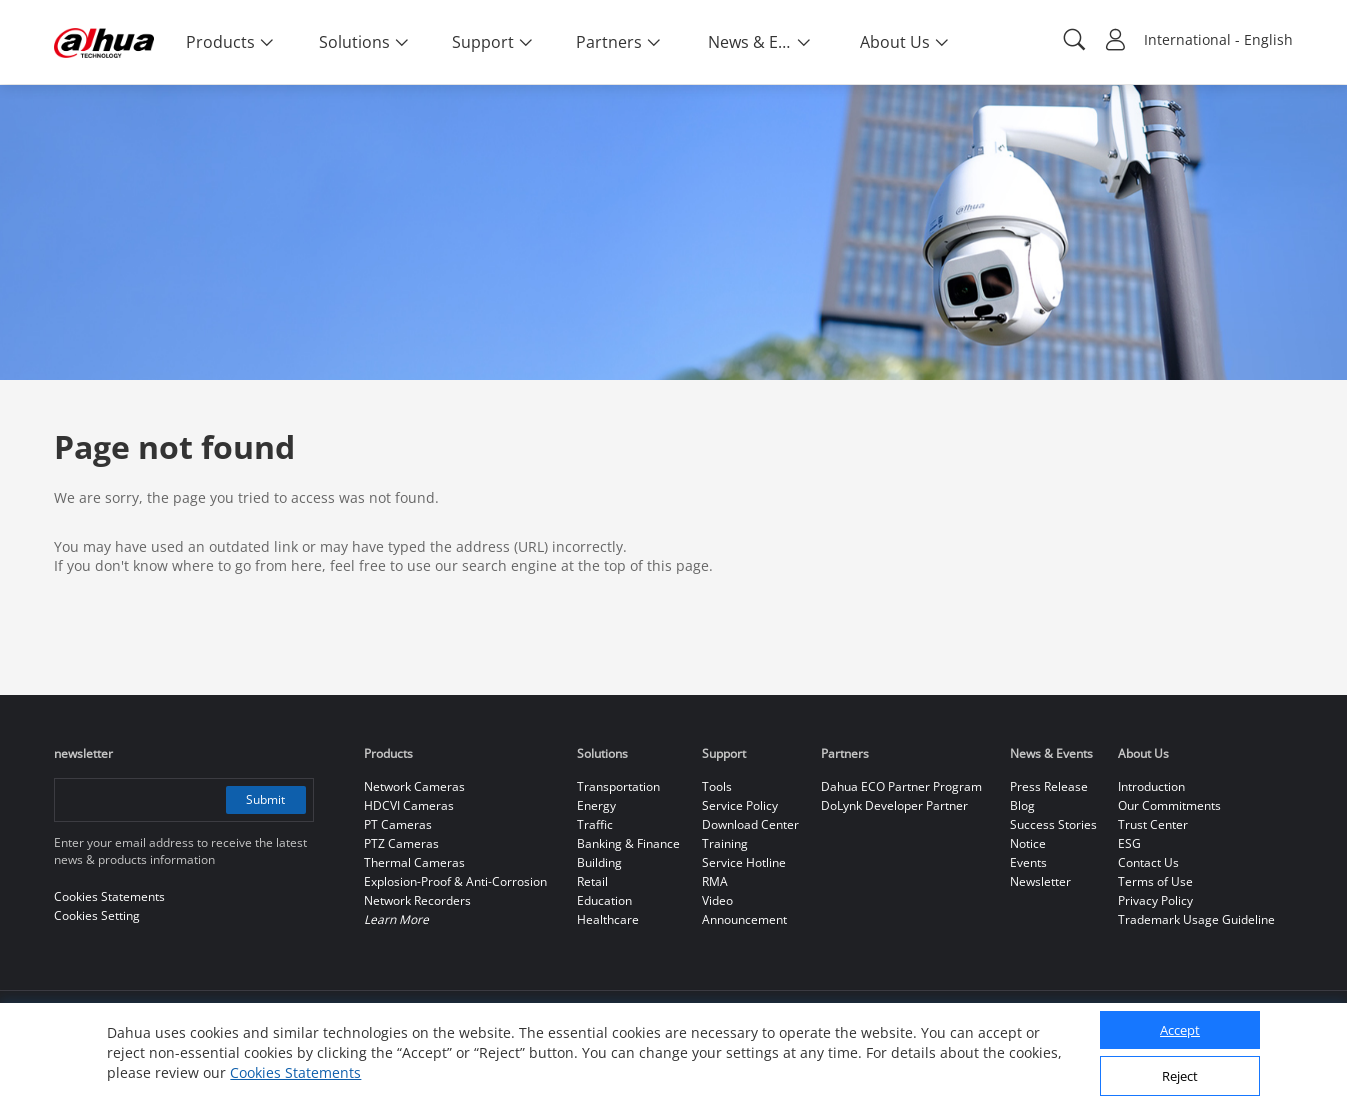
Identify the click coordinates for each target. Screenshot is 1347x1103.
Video (717, 900)
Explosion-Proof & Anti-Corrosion (455, 881)
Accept (1180, 1030)
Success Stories (1053, 824)
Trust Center (1153, 824)
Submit (265, 799)
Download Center (750, 824)
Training (725, 843)
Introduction (1151, 786)
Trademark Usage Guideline (1196, 919)
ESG (1129, 843)
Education (604, 900)
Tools (717, 786)
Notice (1028, 843)
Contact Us (1148, 862)
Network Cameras (414, 786)
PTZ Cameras (401, 843)
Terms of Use (1155, 881)
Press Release (1049, 786)
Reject (1180, 1076)
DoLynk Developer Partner (894, 805)
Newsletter (1040, 881)
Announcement (744, 919)
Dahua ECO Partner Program (901, 786)
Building (599, 862)
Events (1028, 862)
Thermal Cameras (414, 862)
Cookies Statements (295, 1072)
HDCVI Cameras (409, 805)
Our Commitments (1169, 805)
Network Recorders (417, 900)
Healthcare (608, 919)
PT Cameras (398, 824)
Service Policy (740, 805)
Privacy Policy (1155, 900)
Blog (1022, 805)
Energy (596, 805)
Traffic (595, 824)
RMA (715, 881)
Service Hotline (744, 862)
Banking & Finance (628, 843)
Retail (592, 881)
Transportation (618, 786)
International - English (1218, 39)
